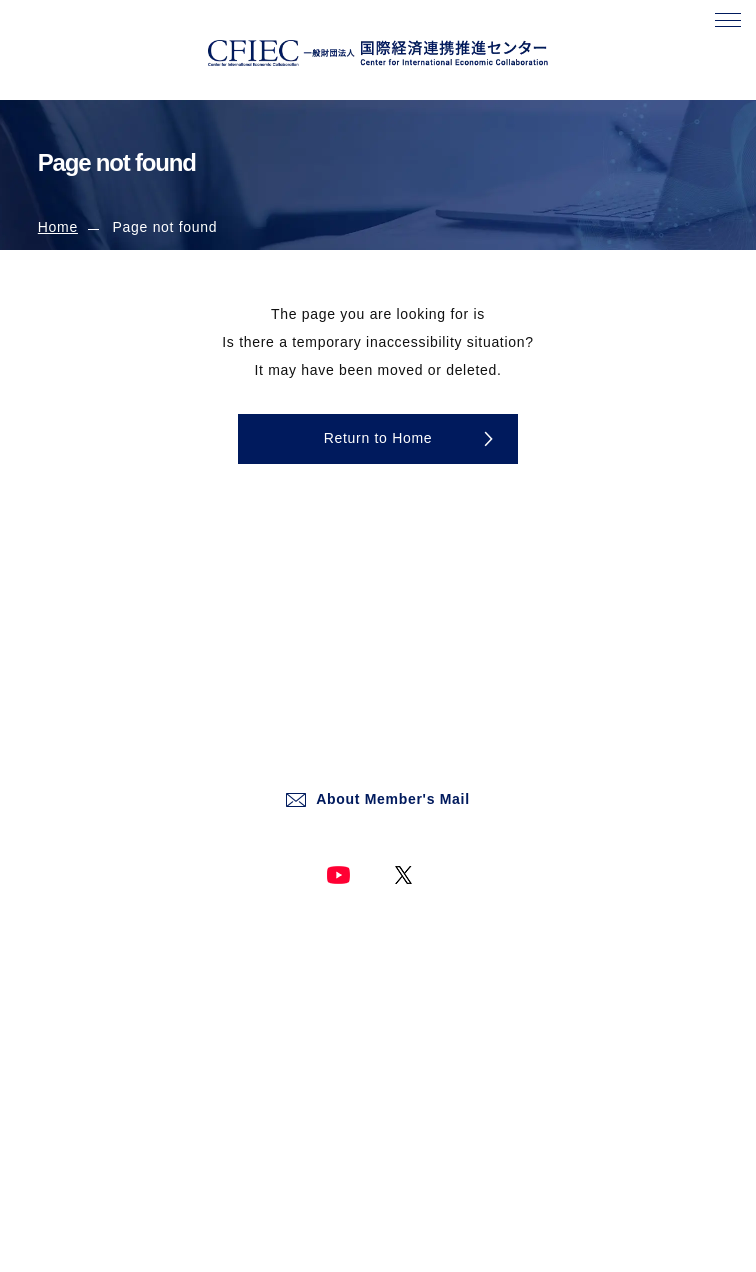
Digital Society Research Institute (136, 1053)
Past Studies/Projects (101, 1157)
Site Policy (416, 950)
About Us (65, 984)
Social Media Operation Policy (473, 1053)
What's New (73, 1019)
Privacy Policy (426, 984)
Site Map (411, 1088)
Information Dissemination (115, 1122)
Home (58, 227)
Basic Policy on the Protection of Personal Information (544, 1019)
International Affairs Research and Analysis (165, 1088)
